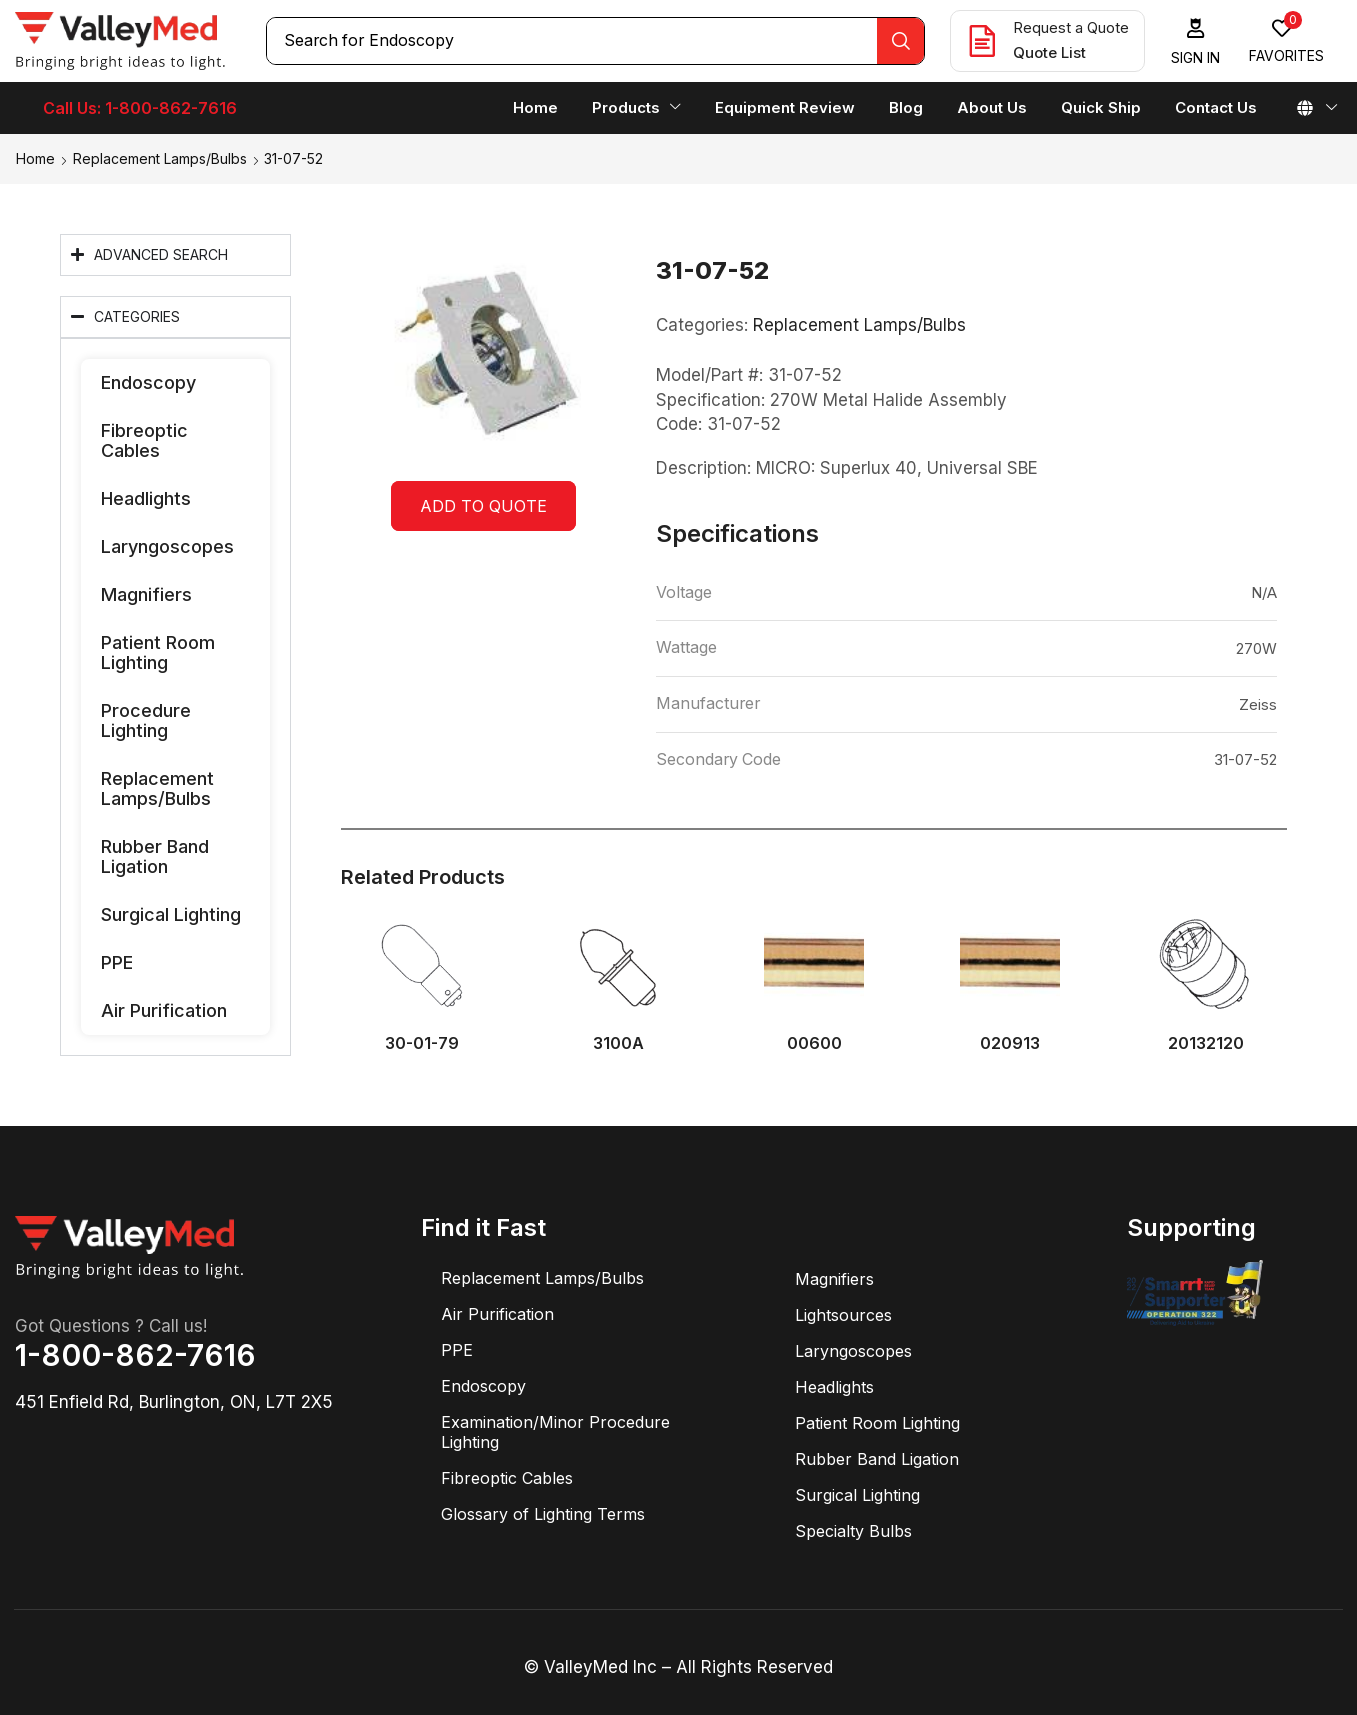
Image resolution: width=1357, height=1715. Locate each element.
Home (35, 158)
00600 (814, 1043)
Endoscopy (148, 382)
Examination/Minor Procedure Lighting (555, 1432)
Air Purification (164, 1010)
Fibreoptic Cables (144, 440)
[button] (1196, 41)
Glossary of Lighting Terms (543, 1514)
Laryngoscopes (167, 546)
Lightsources (843, 1315)
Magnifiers (146, 594)
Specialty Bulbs (853, 1531)
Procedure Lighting (146, 720)
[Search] (900, 41)
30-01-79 (422, 1043)
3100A (618, 1043)
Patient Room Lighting (158, 652)
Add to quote (483, 506)
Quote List (1049, 52)
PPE (117, 962)
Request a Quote (1071, 27)
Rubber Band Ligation (155, 856)
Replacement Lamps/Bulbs (160, 158)
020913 (1010, 1043)
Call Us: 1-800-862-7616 (140, 108)
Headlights (146, 498)
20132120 (1206, 1043)
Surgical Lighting (171, 914)
